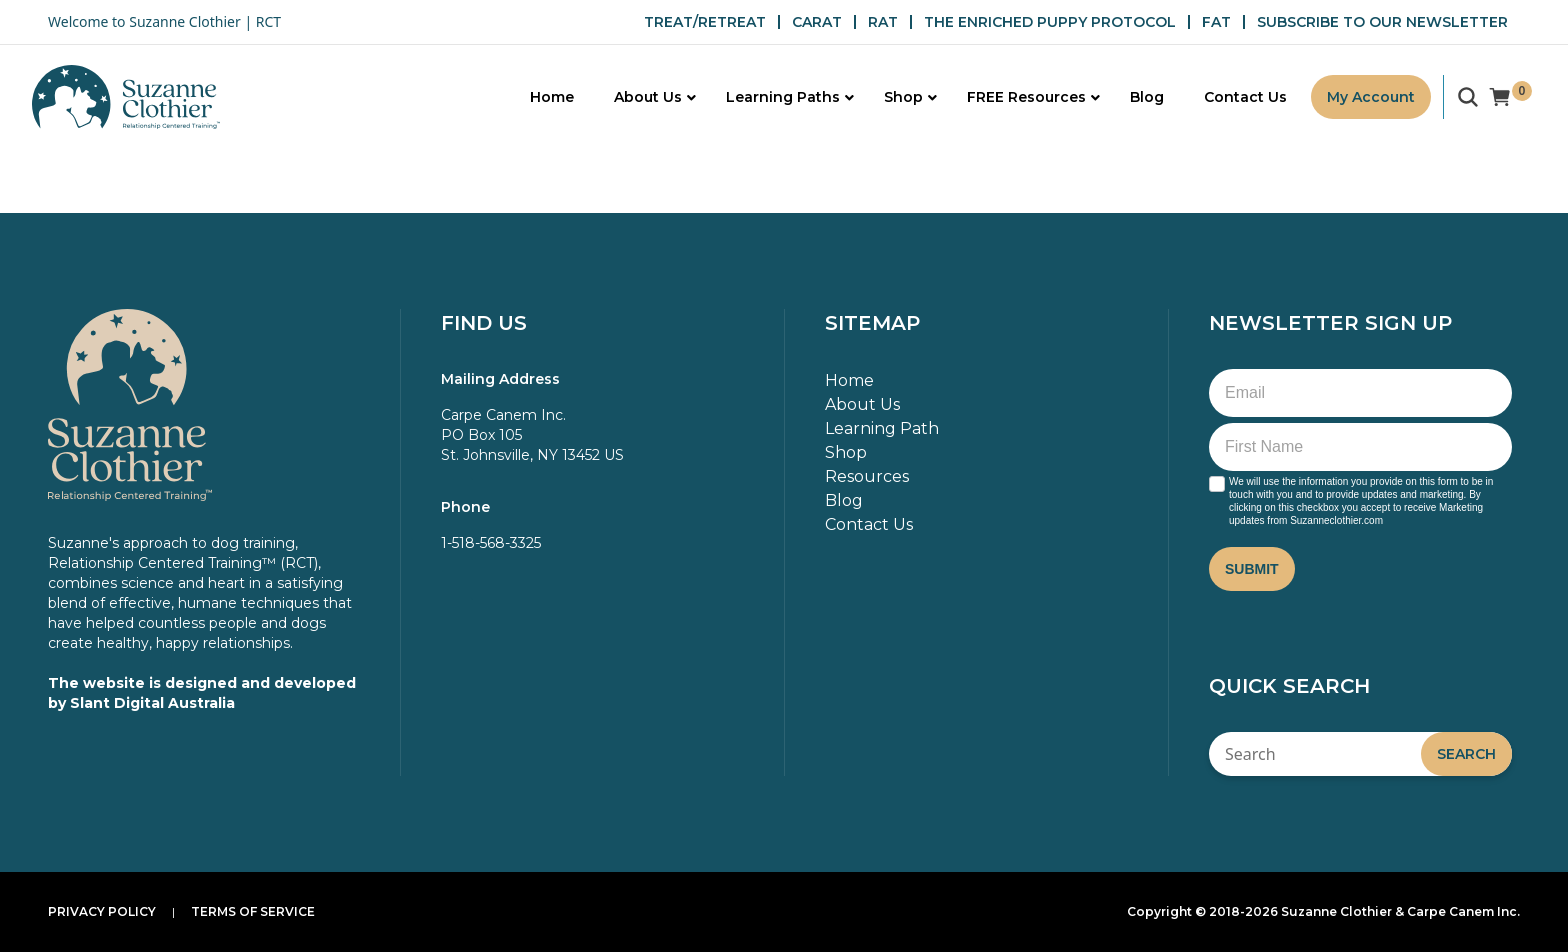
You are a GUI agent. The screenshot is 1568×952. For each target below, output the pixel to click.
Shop (846, 452)
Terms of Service (253, 911)
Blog (844, 500)
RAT (883, 22)
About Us (862, 404)
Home (849, 380)
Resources (867, 476)
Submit (1252, 569)
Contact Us (869, 524)
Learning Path (882, 428)
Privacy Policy (102, 911)
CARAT (817, 22)
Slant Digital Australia (152, 703)
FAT (1216, 22)
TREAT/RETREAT (705, 22)
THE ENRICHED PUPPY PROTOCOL (1050, 22)
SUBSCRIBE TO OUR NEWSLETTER (1382, 22)
